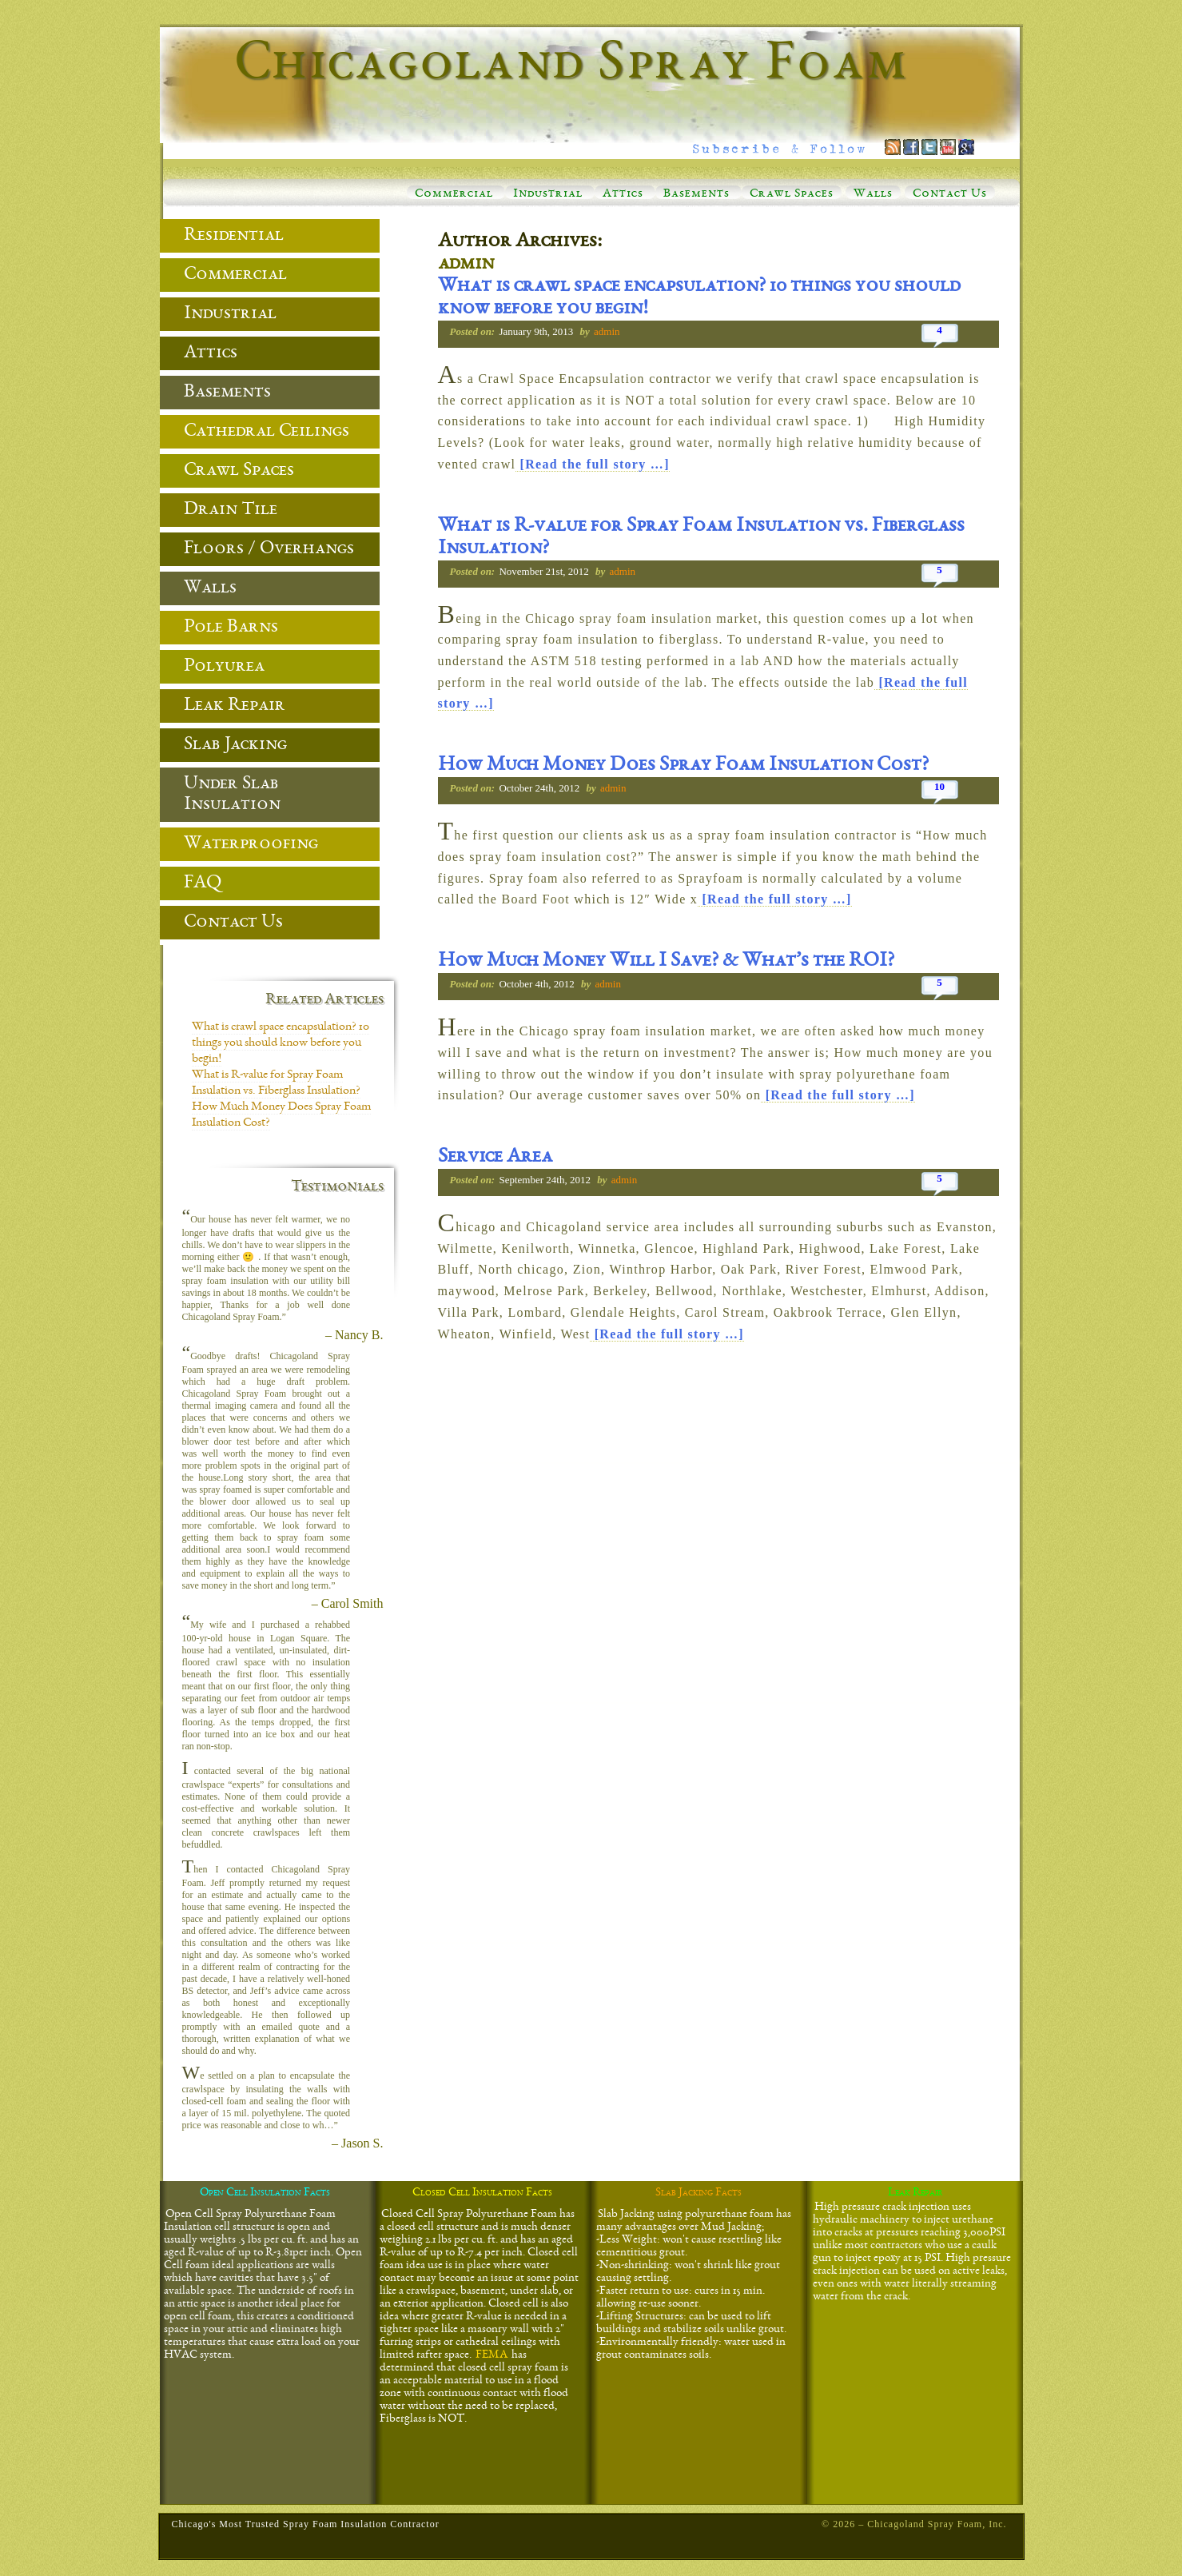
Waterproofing (251, 844)
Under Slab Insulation (232, 795)
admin (466, 264)
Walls (873, 194)
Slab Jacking (235, 745)
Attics (623, 194)
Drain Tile (230, 510)
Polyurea (224, 666)
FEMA (491, 2355)
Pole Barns (231, 627)
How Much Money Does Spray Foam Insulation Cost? (683, 766)
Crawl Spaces (792, 194)
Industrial (548, 194)
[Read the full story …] (592, 464)
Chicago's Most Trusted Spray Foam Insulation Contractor (306, 2524)
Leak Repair (234, 706)
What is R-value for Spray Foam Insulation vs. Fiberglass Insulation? (701, 538)
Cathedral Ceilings (266, 431)
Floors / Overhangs (269, 549)
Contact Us (950, 194)
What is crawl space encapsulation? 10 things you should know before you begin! (699, 298)
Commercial (454, 194)
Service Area (495, 1157)
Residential (234, 235)
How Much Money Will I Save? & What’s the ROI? (666, 961)
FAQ (202, 883)
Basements (696, 194)
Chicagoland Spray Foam (571, 66)
